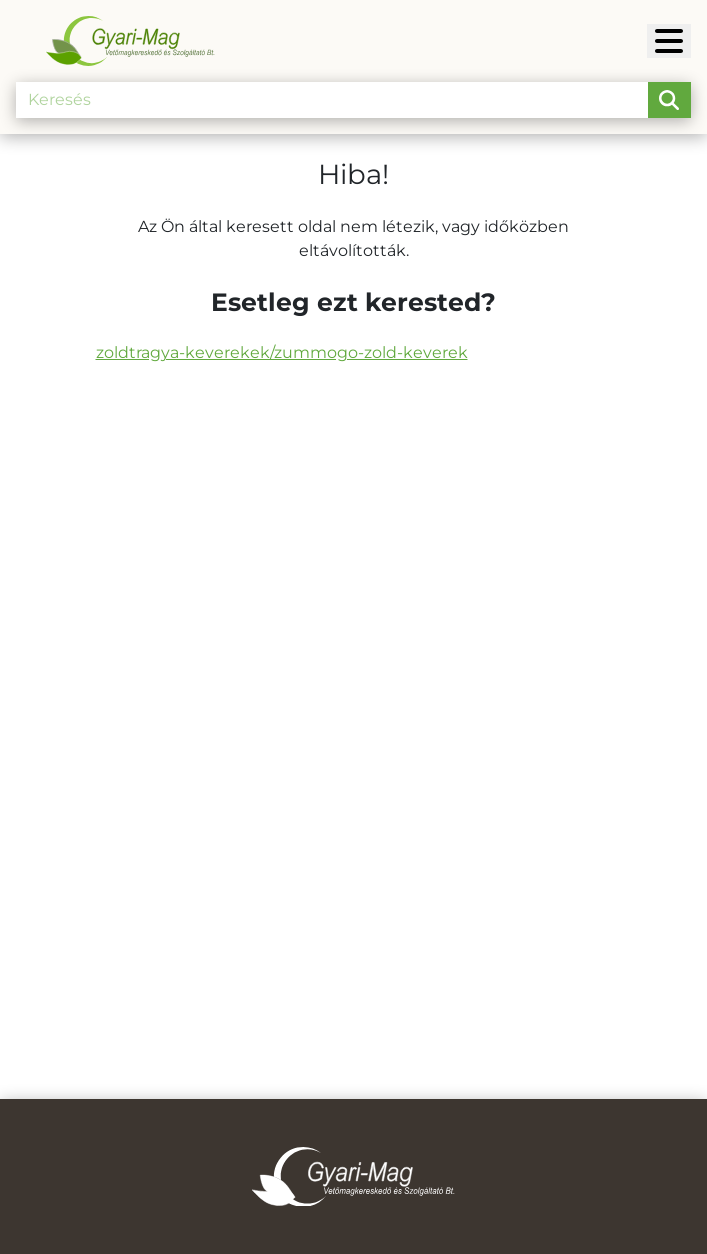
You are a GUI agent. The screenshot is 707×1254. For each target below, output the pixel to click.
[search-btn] (669, 100)
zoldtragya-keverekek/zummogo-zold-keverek (282, 352)
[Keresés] (332, 100)
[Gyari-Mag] (669, 41)
